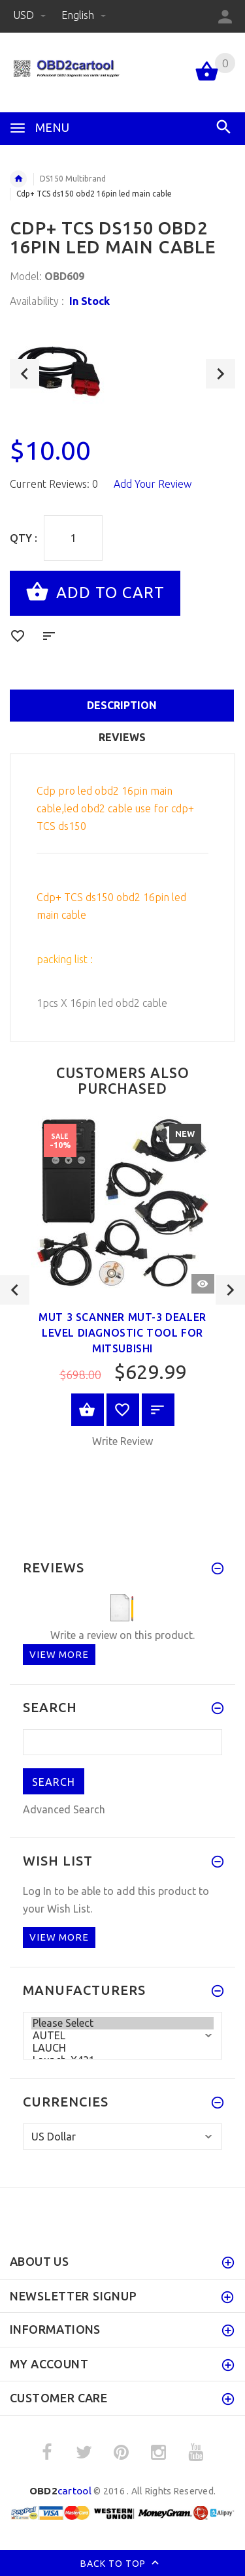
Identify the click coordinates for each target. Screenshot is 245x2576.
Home (18, 178)
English (83, 15)
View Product (87, 1409)
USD (30, 15)
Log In (37, 1891)
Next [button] (220, 374)
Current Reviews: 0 (54, 484)
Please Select (122, 2023)
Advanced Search (64, 1809)
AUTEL (122, 2035)
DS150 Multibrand (73, 178)
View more (59, 1654)
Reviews (122, 737)
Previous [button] (24, 374)
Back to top (122, 2564)
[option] (122, 369)
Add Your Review (152, 484)
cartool (60, 2490)
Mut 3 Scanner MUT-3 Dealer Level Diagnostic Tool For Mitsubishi (122, 1332)
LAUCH (122, 2048)
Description (122, 705)
